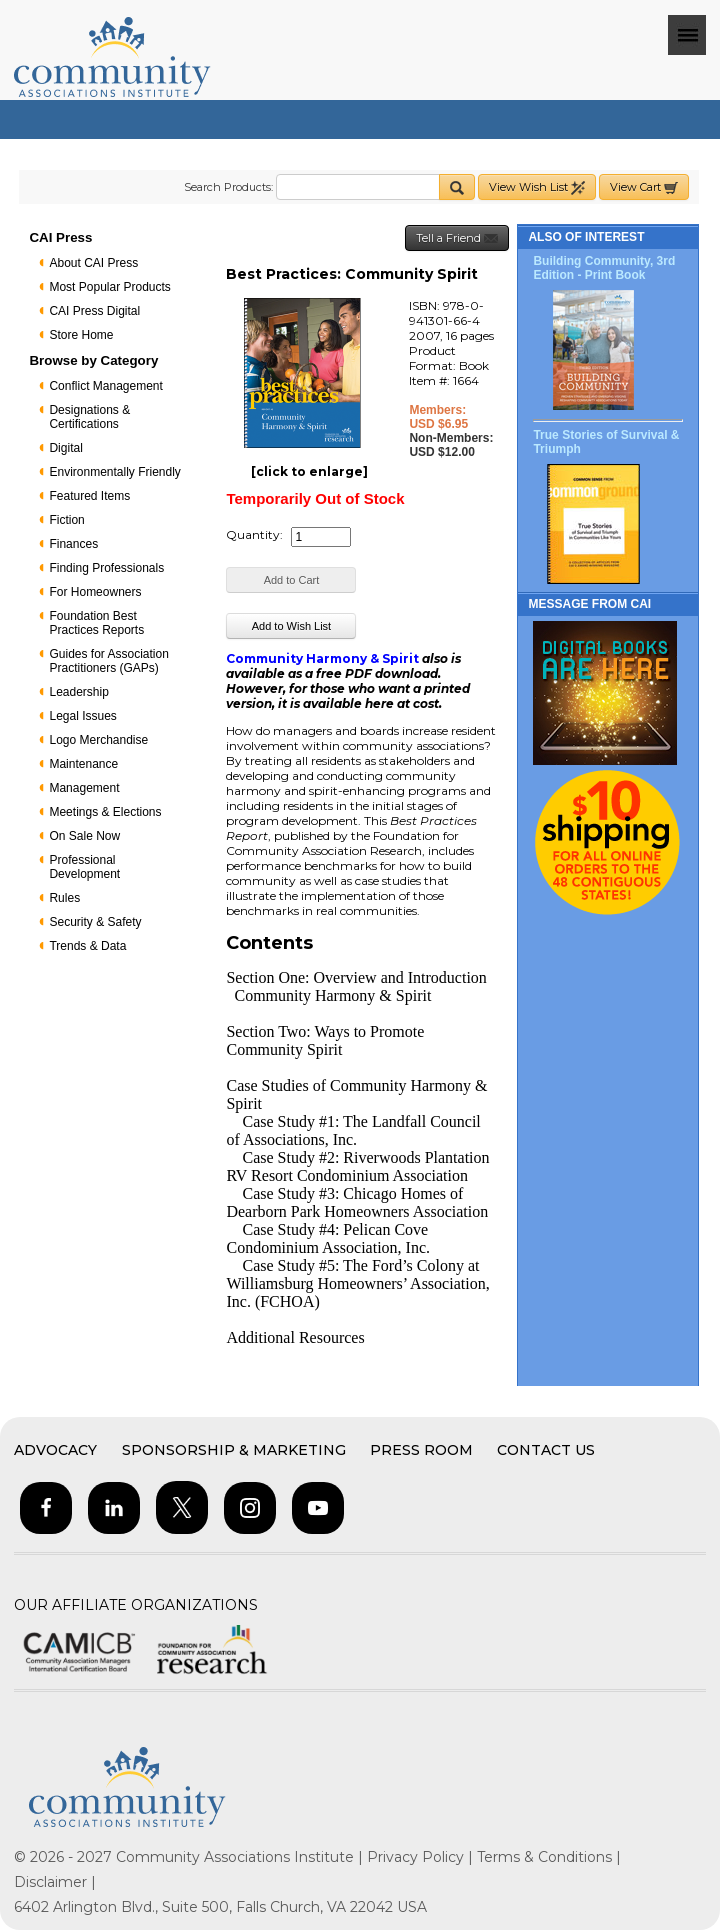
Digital (65, 448)
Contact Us (546, 1450)
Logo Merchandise (98, 740)
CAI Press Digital (94, 311)
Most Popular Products (109, 287)
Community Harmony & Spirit (322, 658)
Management (84, 788)
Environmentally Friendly (114, 472)
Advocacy (55, 1450)
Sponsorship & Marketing (234, 1450)
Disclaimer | (55, 1882)
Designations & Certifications (89, 417)
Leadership (78, 692)
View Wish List (537, 187)
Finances (73, 544)
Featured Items (89, 496)
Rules (64, 898)
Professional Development (84, 867)
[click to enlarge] (309, 471)
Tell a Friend (457, 238)
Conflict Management (105, 386)
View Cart (644, 187)
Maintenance (83, 764)
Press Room (421, 1450)
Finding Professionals (106, 568)
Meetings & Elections (105, 812)
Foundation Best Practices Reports (96, 623)
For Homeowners (95, 592)
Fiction (66, 520)
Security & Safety (95, 922)
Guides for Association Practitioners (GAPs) (108, 661)
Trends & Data (87, 946)
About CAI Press (93, 263)
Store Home (81, 335)
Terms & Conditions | (549, 1857)
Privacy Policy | (422, 1857)
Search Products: (228, 187)
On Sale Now (84, 836)
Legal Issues (82, 716)
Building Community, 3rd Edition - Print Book (604, 268)
